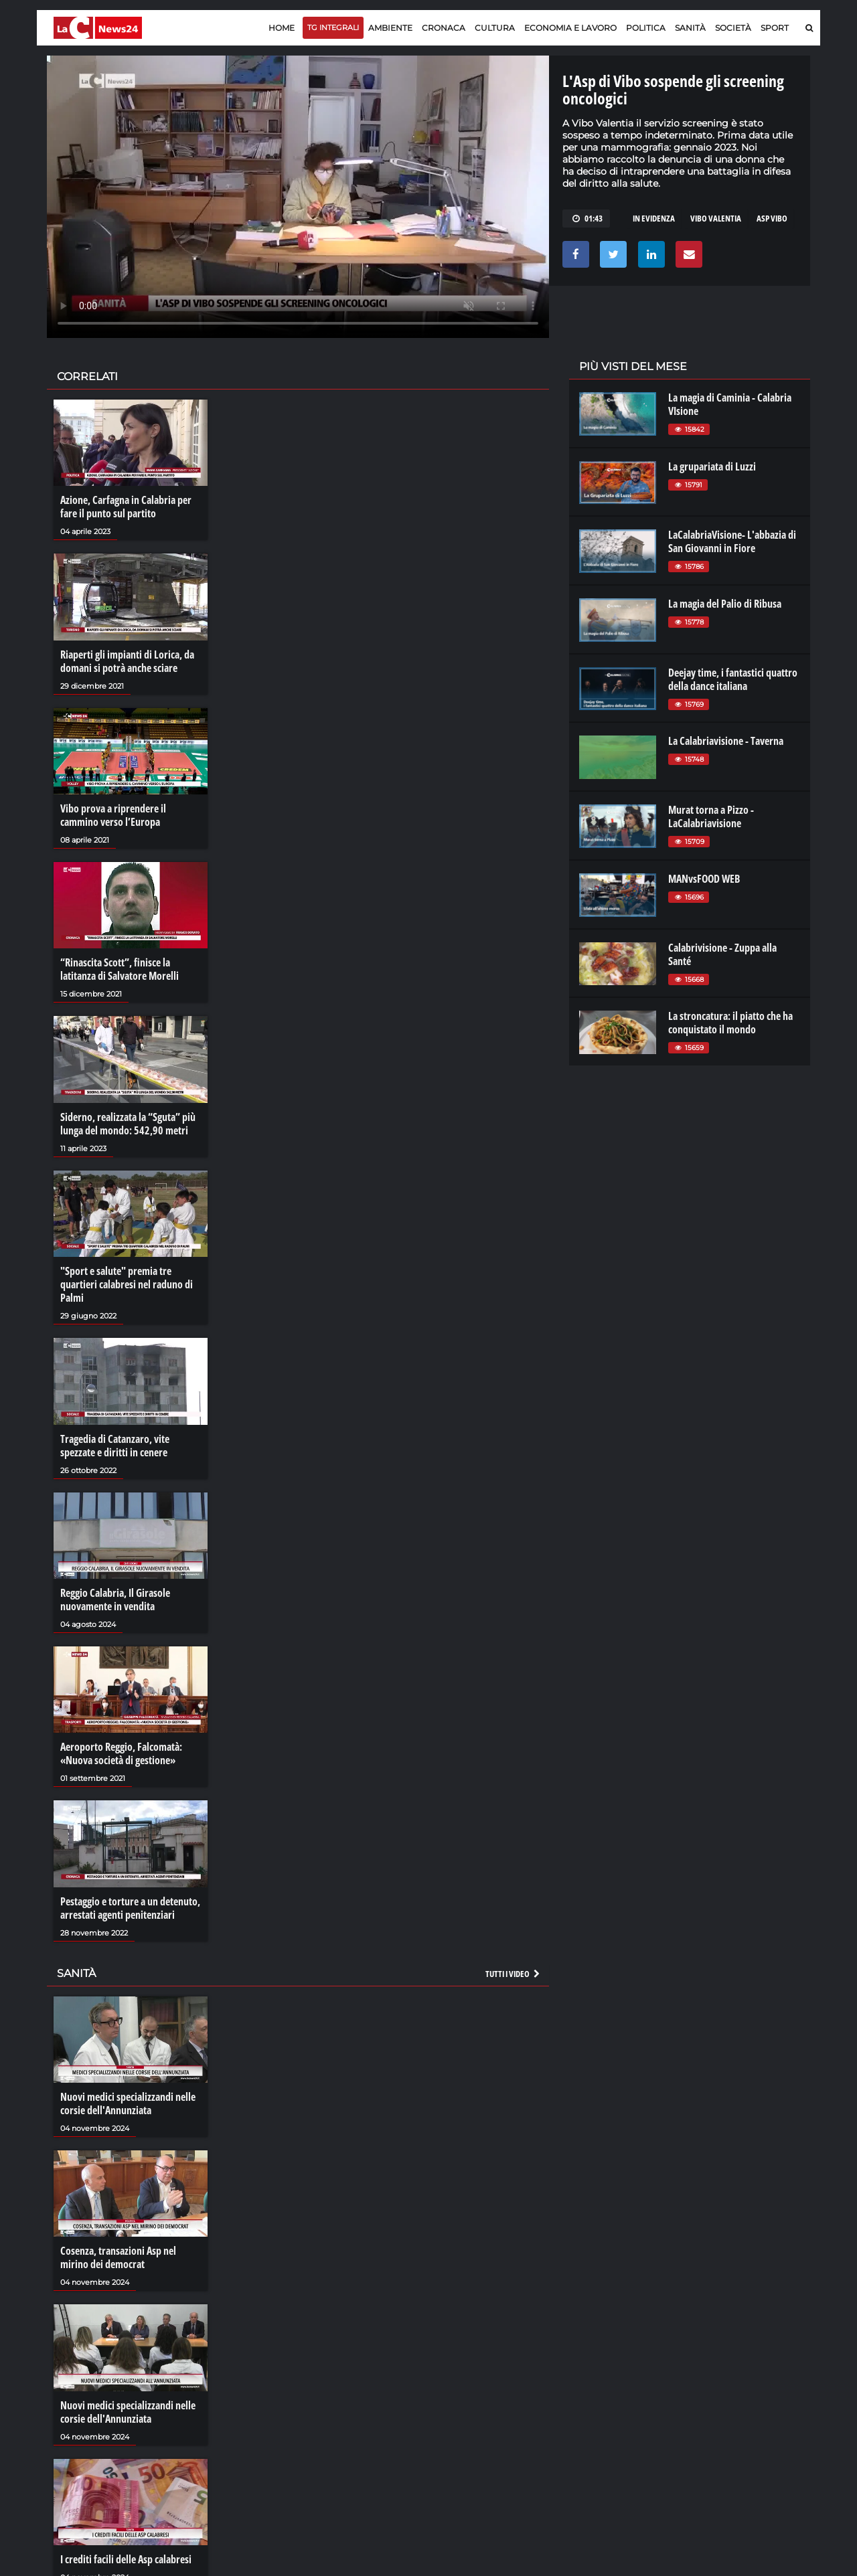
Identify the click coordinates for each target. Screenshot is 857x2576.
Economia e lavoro (570, 28)
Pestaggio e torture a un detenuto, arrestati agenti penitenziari (130, 1908)
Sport (775, 28)
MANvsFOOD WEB (704, 878)
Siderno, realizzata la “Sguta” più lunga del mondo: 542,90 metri (128, 1124)
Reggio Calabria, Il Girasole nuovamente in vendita (115, 1599)
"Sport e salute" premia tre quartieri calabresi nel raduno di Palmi (126, 1284)
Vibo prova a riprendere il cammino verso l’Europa (113, 815)
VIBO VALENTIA (715, 218)
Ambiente (390, 28)
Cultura (495, 28)
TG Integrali (333, 27)
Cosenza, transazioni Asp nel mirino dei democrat (118, 2257)
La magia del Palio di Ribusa (724, 603)
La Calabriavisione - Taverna (725, 741)
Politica (646, 28)
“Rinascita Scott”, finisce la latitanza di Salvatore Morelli (119, 969)
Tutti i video (513, 1974)
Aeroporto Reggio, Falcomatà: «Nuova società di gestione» (121, 1753)
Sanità (690, 28)
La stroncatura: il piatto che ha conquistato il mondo (730, 1023)
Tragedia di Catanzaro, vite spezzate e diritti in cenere (114, 1446)
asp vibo (772, 218)
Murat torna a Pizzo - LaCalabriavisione (711, 816)
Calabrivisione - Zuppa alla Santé (722, 954)
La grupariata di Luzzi (712, 466)
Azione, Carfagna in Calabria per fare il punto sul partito (125, 507)
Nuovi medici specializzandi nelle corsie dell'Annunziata (128, 2103)
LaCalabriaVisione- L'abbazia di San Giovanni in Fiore (732, 541)
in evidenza (654, 218)
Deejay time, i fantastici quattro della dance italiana (732, 679)
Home (281, 28)
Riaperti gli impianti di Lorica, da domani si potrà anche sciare (127, 661)
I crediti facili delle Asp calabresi (125, 2559)
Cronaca (443, 28)
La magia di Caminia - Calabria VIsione (729, 404)
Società (733, 28)
